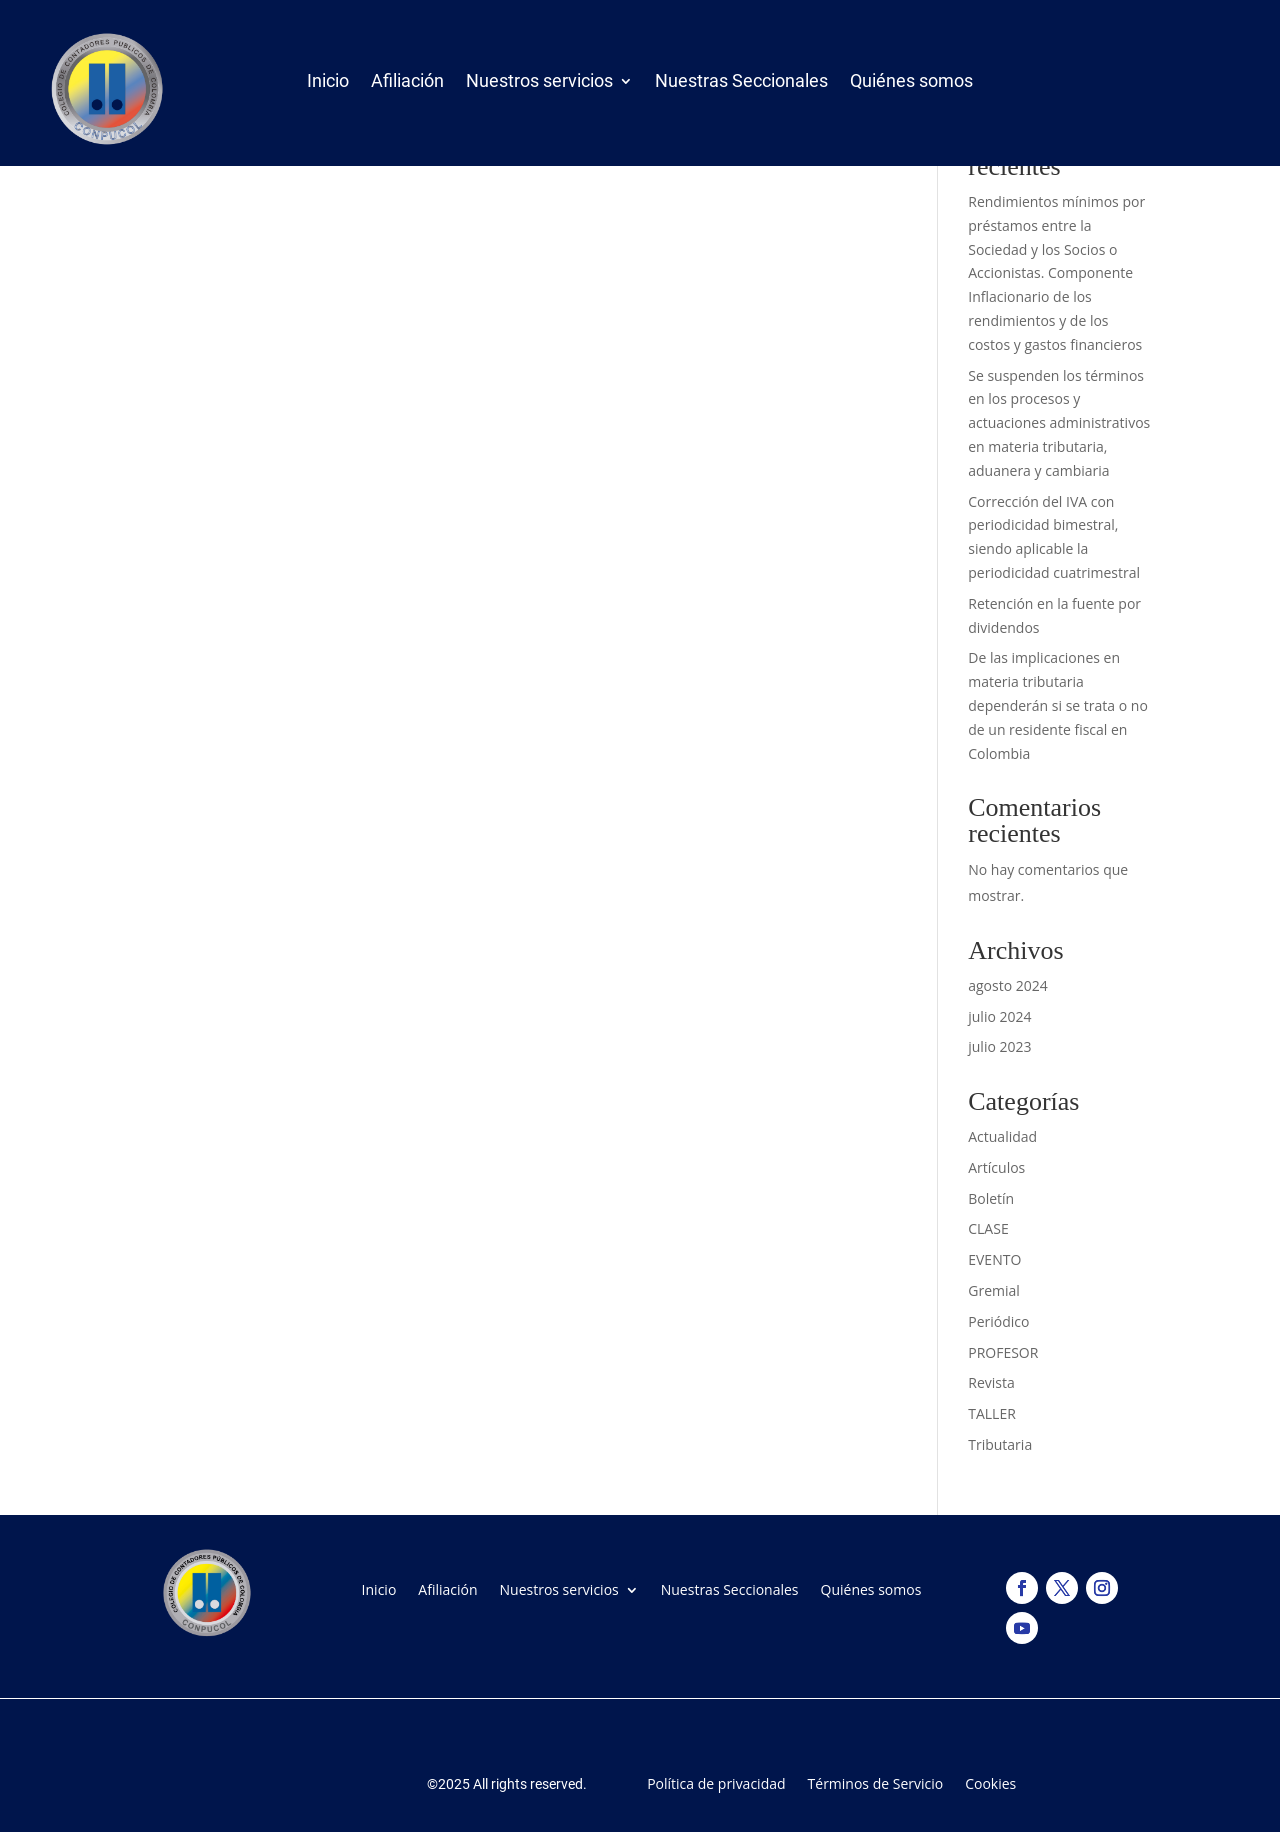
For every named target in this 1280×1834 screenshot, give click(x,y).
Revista (991, 1382)
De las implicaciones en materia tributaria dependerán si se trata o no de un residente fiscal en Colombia (1058, 705)
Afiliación (407, 85)
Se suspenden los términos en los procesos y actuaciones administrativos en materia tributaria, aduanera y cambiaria (1059, 423)
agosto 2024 (1008, 985)
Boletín (991, 1198)
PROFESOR (1003, 1352)
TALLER (992, 1413)
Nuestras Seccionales (741, 85)
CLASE (988, 1228)
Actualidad (1002, 1136)
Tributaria (1000, 1444)
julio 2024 (999, 1016)
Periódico (998, 1321)
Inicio (328, 85)
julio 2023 (999, 1046)
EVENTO (994, 1259)
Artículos (996, 1167)
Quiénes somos (911, 85)
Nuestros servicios (539, 85)
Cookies (990, 1782)
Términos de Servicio (876, 1782)
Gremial (994, 1290)
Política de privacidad (716, 1782)
